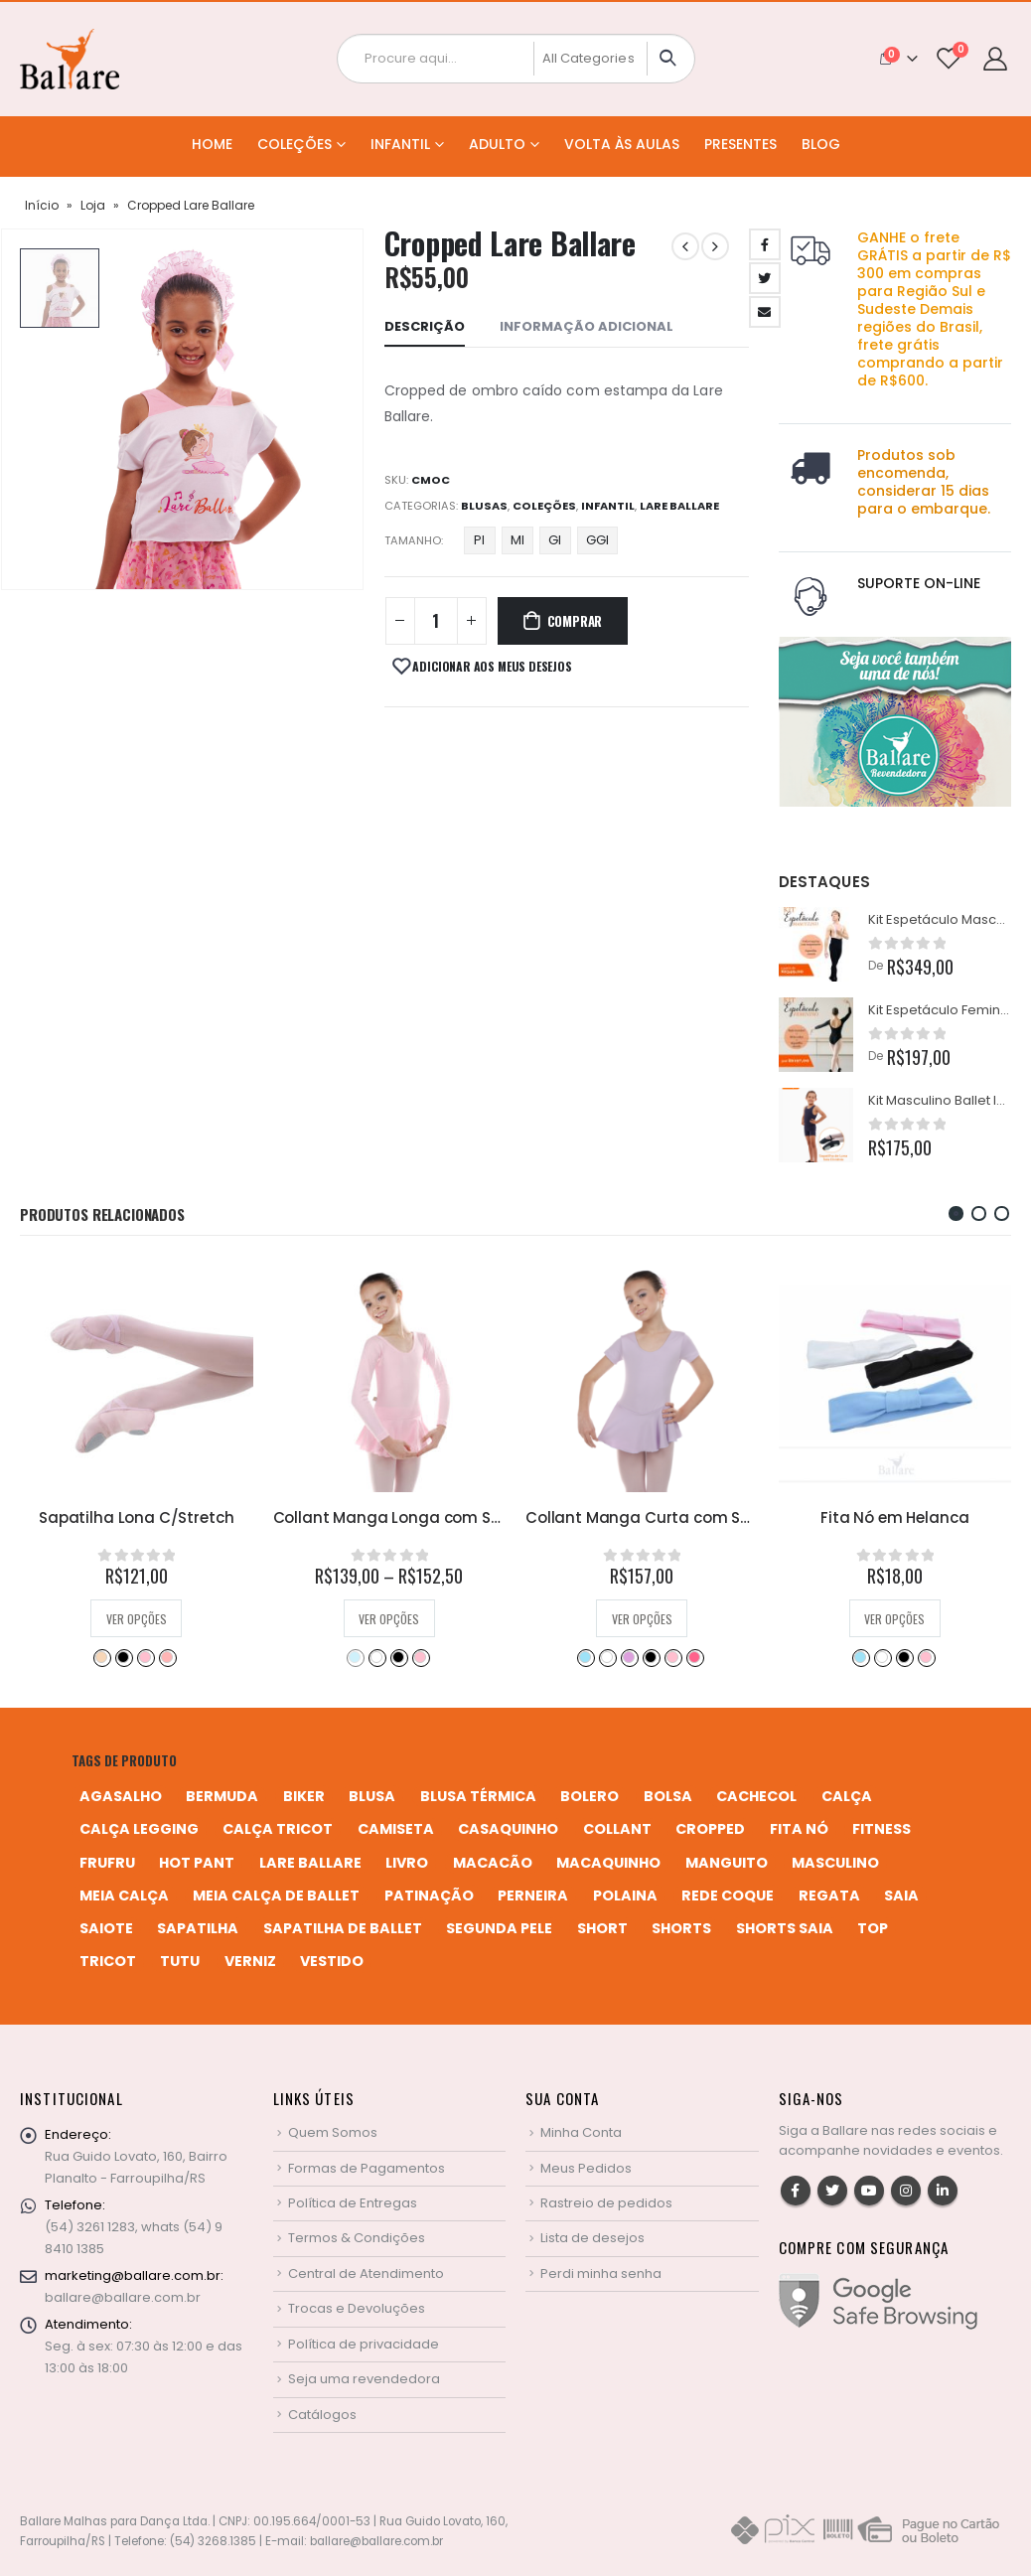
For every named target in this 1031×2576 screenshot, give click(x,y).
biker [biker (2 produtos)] (304, 1796)
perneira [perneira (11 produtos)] (533, 1895)
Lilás (629, 1657)
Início (42, 205)
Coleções (294, 144)
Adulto (497, 144)
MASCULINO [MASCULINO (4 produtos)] (835, 1863)
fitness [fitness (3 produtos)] (881, 1829)
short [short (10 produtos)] (602, 1928)
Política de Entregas (352, 2203)
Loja (92, 205)
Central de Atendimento (366, 2273)
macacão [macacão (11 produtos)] (492, 1863)
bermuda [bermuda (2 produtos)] (222, 1796)
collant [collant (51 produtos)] (617, 1829)
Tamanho (412, 540)
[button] (956, 1213)
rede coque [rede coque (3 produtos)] (727, 1895)
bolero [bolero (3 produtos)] (589, 1796)
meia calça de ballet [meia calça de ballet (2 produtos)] (276, 1895)
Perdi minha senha (601, 2273)
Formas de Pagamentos (366, 2168)
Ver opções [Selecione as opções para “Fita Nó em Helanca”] (894, 1618)
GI (554, 539)
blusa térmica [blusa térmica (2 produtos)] (478, 1796)
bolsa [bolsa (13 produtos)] (668, 1796)
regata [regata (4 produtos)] (829, 1895)
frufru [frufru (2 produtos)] (107, 1863)
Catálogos (322, 2414)
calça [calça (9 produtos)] (846, 1796)
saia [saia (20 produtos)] (901, 1895)
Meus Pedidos (586, 2168)
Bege (101, 1657)
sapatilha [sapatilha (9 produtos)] (197, 1928)
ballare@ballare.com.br (123, 2297)
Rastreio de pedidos (606, 2203)
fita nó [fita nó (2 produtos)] (799, 1829)
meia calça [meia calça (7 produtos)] (124, 1895)
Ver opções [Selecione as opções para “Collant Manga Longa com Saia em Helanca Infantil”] (389, 1618)
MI (517, 539)
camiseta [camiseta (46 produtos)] (396, 1829)
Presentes (740, 144)
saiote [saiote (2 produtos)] (106, 1928)
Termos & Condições (356, 2237)
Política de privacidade (363, 2344)
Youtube (869, 2190)
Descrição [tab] (424, 326)
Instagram (906, 2190)
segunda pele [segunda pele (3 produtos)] (499, 1928)
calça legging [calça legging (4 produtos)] (139, 1829)
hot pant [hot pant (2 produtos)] (196, 1863)
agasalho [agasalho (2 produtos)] (120, 1796)
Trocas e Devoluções (356, 2308)
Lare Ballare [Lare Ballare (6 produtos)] (310, 1863)
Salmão (167, 1657)
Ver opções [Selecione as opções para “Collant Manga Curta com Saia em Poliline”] (642, 1618)
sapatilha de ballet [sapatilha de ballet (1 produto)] (342, 1928)
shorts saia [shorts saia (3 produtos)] (784, 1928)
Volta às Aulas (621, 144)
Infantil (400, 144)
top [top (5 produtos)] (872, 1928)
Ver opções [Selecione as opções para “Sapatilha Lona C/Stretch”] (136, 1618)
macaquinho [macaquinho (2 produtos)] (608, 1863)
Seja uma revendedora (364, 2378)
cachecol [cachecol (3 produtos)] (756, 1796)
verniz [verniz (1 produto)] (250, 1961)
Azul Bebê (355, 1657)
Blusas (484, 506)
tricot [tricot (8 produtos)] (107, 1961)
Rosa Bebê (145, 1657)
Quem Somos (332, 2132)
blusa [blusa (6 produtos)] (372, 1796)
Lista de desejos (592, 2237)
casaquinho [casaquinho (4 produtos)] (508, 1829)
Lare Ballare (679, 506)
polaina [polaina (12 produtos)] (625, 1895)
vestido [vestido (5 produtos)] (332, 1961)
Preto (123, 1657)
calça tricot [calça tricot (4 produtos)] (277, 1829)
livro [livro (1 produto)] (406, 1863)
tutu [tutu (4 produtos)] (180, 1961)
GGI (597, 539)
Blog (821, 144)
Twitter (832, 2190)
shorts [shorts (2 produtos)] (681, 1928)
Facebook (795, 2190)
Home (212, 144)
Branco (376, 1657)
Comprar (575, 621)
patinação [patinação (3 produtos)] (429, 1895)
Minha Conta (581, 2132)
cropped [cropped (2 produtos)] (710, 1829)
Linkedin (942, 2190)
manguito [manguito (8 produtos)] (726, 1863)
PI (479, 539)
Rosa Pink (694, 1657)
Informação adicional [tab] (586, 326)
